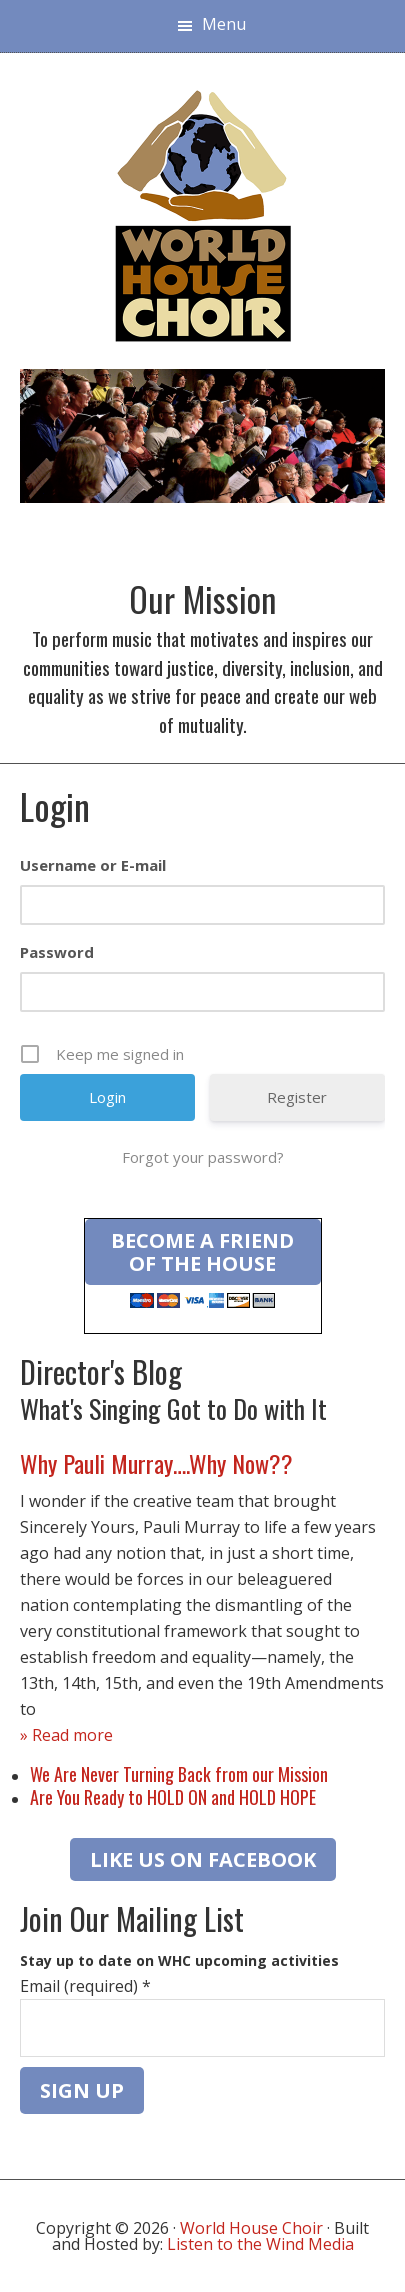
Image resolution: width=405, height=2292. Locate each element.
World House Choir (251, 2228)
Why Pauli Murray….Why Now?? (156, 1463)
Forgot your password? (203, 1157)
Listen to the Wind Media (260, 2244)
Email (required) (85, 1986)
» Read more (66, 1735)
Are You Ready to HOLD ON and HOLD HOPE (173, 1797)
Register (297, 1097)
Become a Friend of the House (202, 1252)
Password (57, 952)
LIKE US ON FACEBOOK (203, 1859)
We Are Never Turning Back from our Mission (179, 1774)
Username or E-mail (93, 865)
